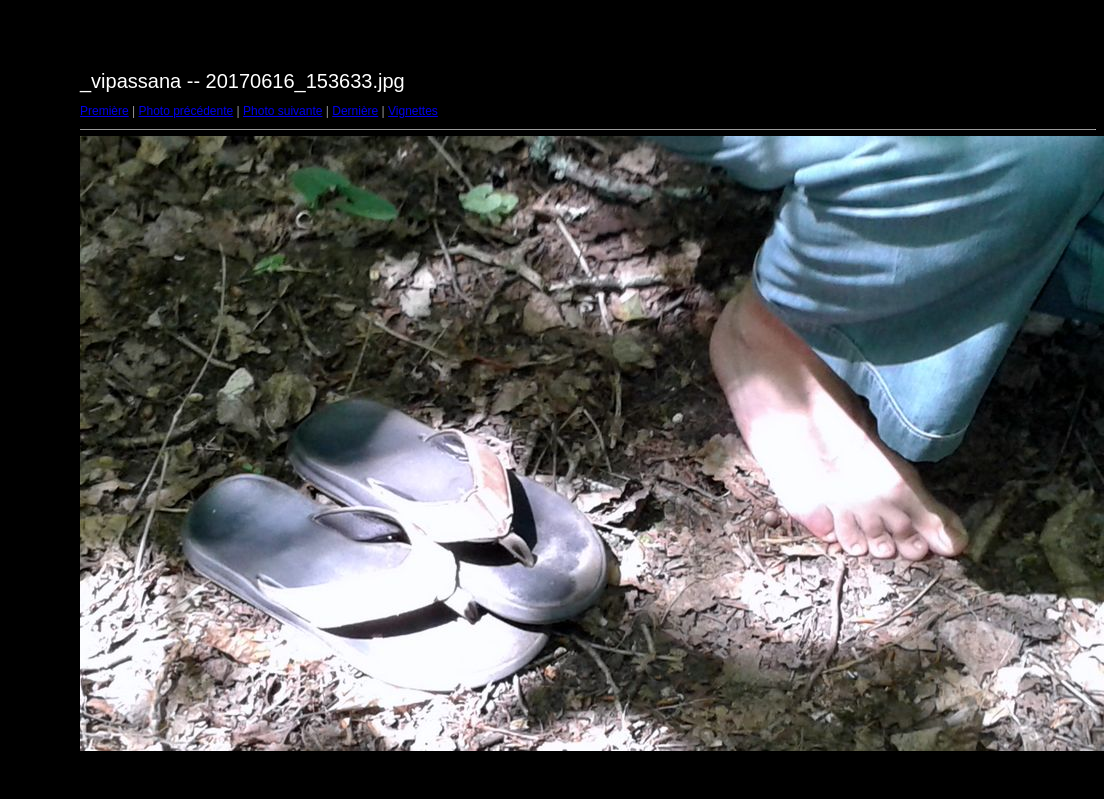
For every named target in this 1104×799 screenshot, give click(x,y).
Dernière (355, 111)
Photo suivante (282, 111)
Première (104, 111)
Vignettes (413, 111)
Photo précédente (185, 111)
